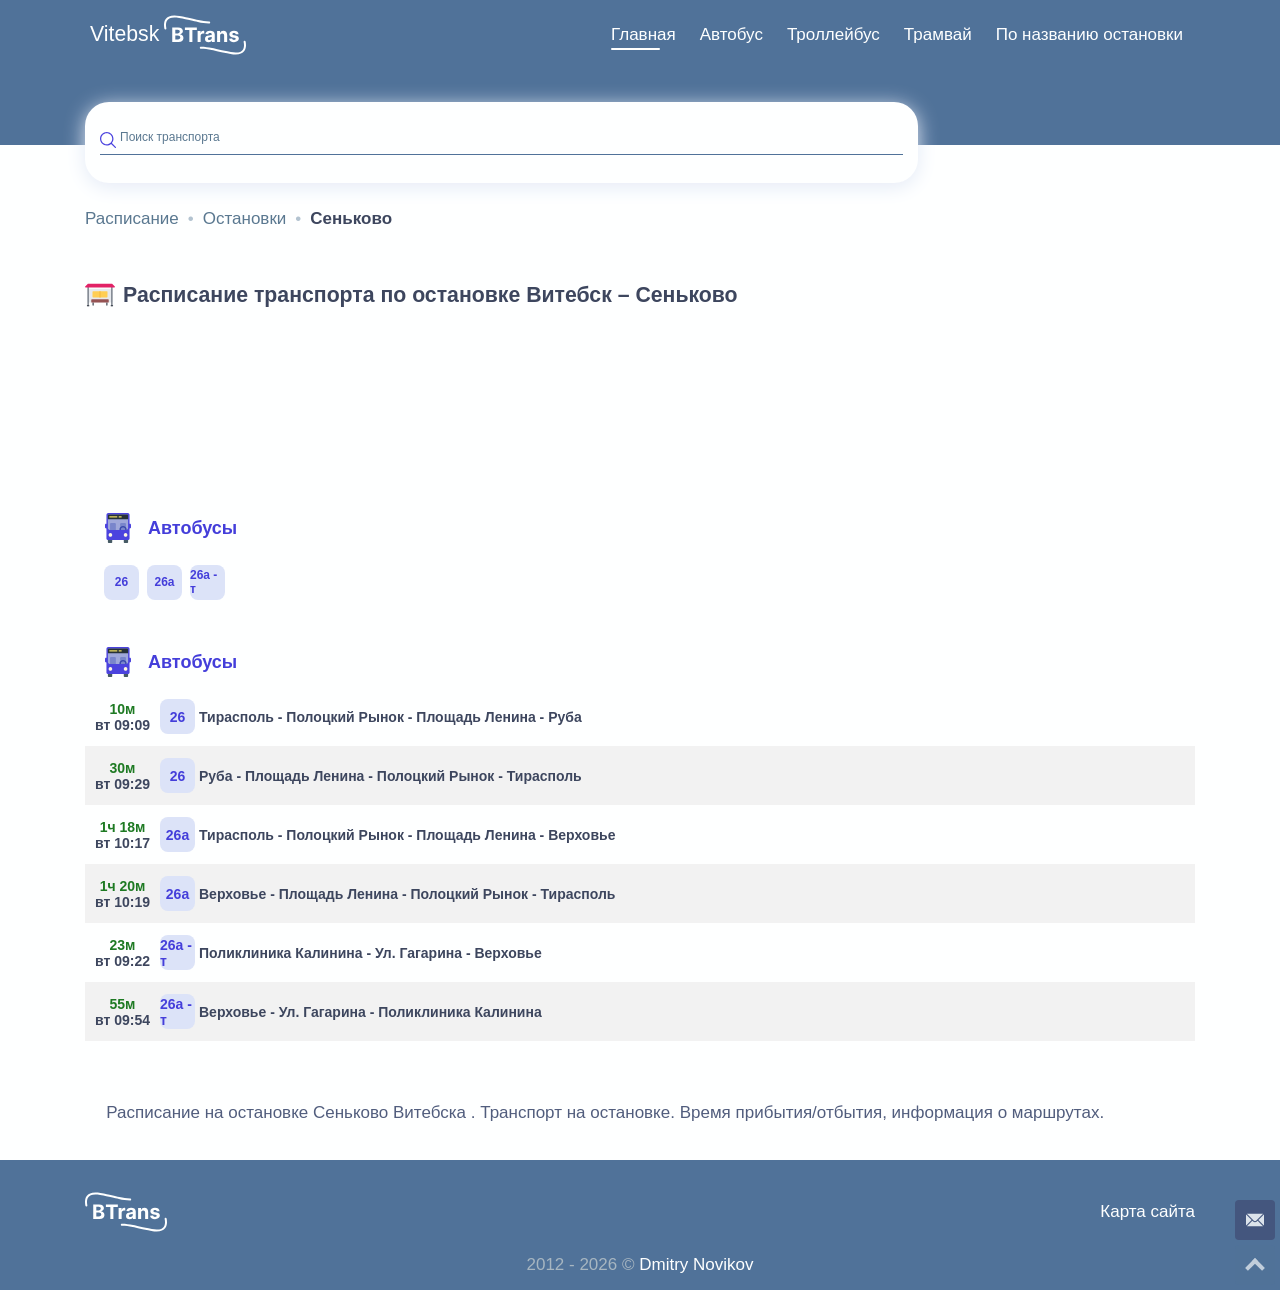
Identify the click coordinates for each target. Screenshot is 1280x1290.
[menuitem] (643, 35)
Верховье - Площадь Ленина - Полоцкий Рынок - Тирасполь (357, 893)
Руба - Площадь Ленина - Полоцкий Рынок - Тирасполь (341, 775)
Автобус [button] (731, 34)
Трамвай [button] (938, 34)
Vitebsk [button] (124, 34)
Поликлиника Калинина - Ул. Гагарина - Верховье (321, 952)
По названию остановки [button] (1089, 34)
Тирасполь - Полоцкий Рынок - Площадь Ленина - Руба (341, 716)
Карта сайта (1147, 1211)
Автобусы (170, 528)
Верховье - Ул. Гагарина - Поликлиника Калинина (321, 1011)
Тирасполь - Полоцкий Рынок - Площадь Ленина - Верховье (357, 834)
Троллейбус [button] (833, 34)
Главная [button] (643, 34)
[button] (205, 35)
